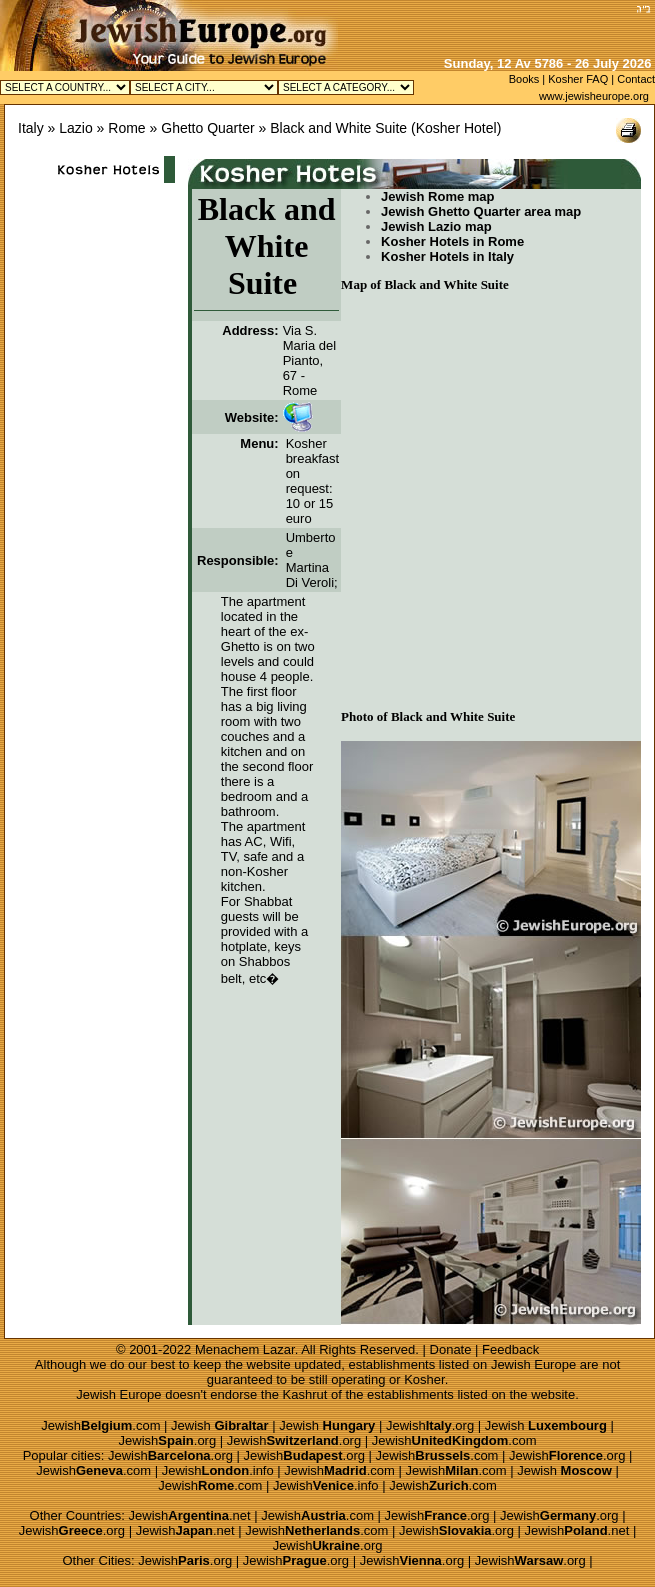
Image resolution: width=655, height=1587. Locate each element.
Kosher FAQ (578, 79)
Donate (451, 1349)
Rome (126, 128)
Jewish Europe (533, 1364)
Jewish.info (218, 1470)
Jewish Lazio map (436, 226)
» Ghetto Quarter (202, 128)
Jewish (220, 1425)
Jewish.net (190, 1515)
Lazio (75, 128)
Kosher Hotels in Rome (452, 241)
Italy (31, 128)
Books (524, 79)
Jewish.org (430, 1425)
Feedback (510, 1349)
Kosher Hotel (456, 128)
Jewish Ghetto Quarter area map (481, 211)
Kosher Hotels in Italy (447, 256)
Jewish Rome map (437, 196)
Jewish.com (100, 1425)
